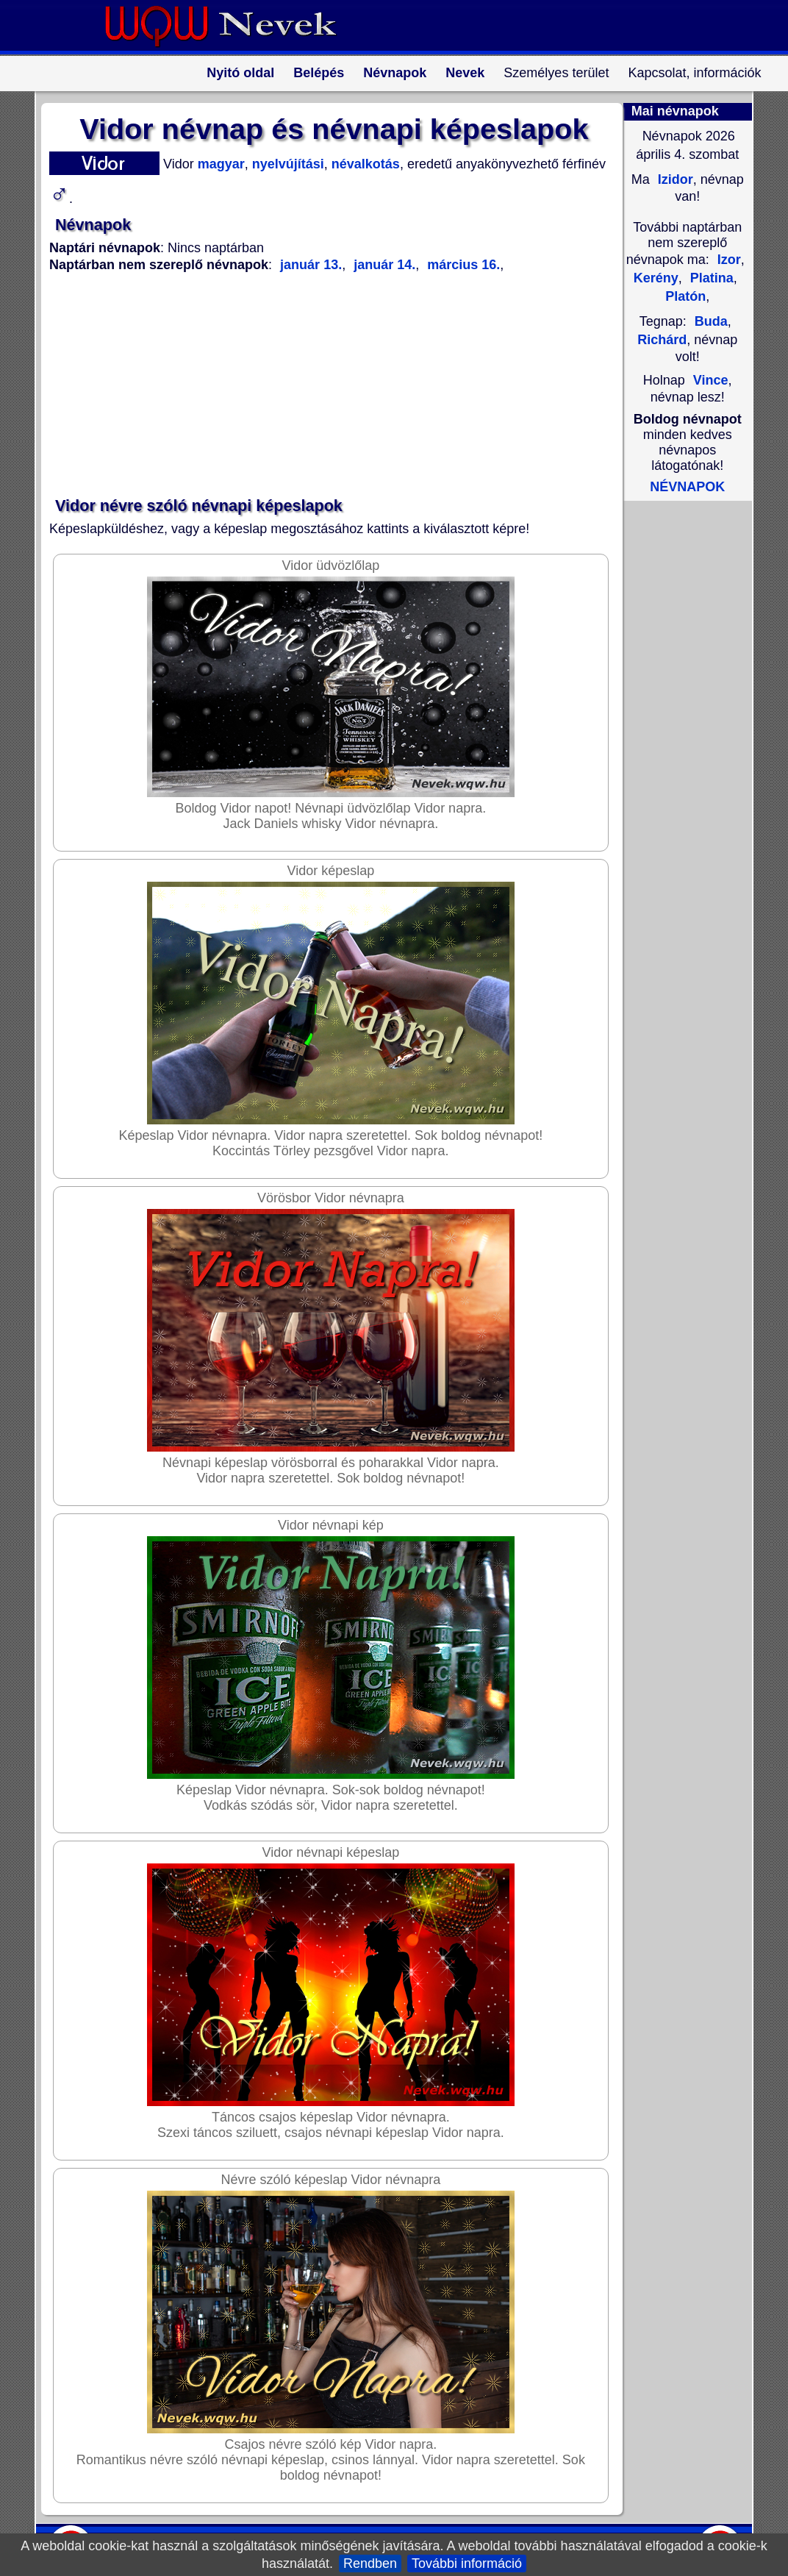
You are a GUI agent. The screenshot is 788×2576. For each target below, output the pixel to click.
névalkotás (364, 164)
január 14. (382, 264)
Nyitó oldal (240, 72)
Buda (711, 321)
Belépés (318, 72)
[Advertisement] (325, 385)
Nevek (464, 72)
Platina (710, 278)
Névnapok (394, 72)
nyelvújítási (286, 164)
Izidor (673, 179)
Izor (729, 259)
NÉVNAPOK (687, 486)
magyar (219, 164)
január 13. (311, 264)
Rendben (370, 2563)
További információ (467, 2563)
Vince (710, 380)
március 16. (461, 264)
